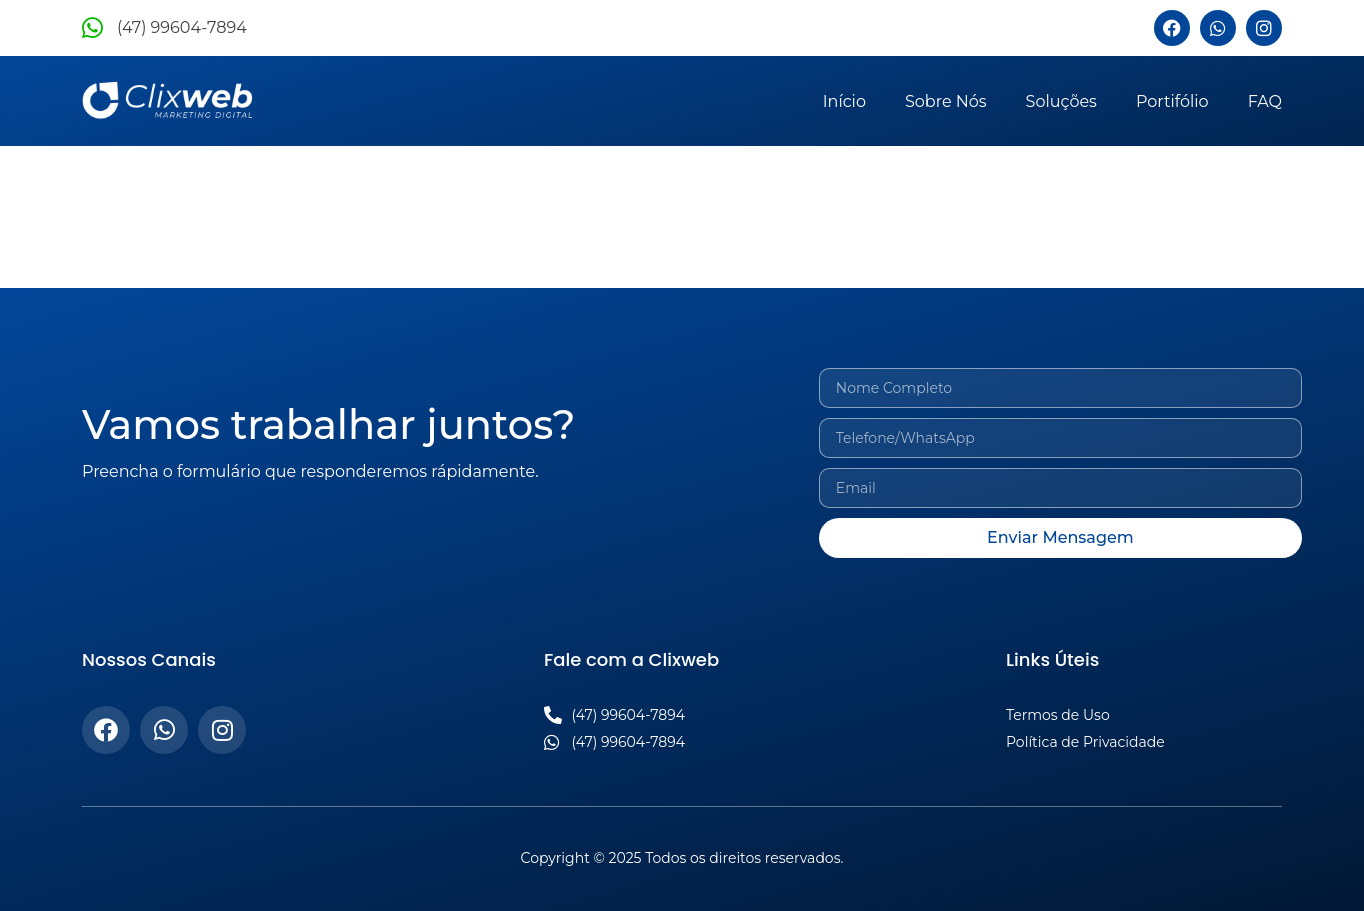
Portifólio (1172, 101)
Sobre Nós (946, 101)
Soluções (1061, 101)
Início (844, 101)
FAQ (1265, 101)
